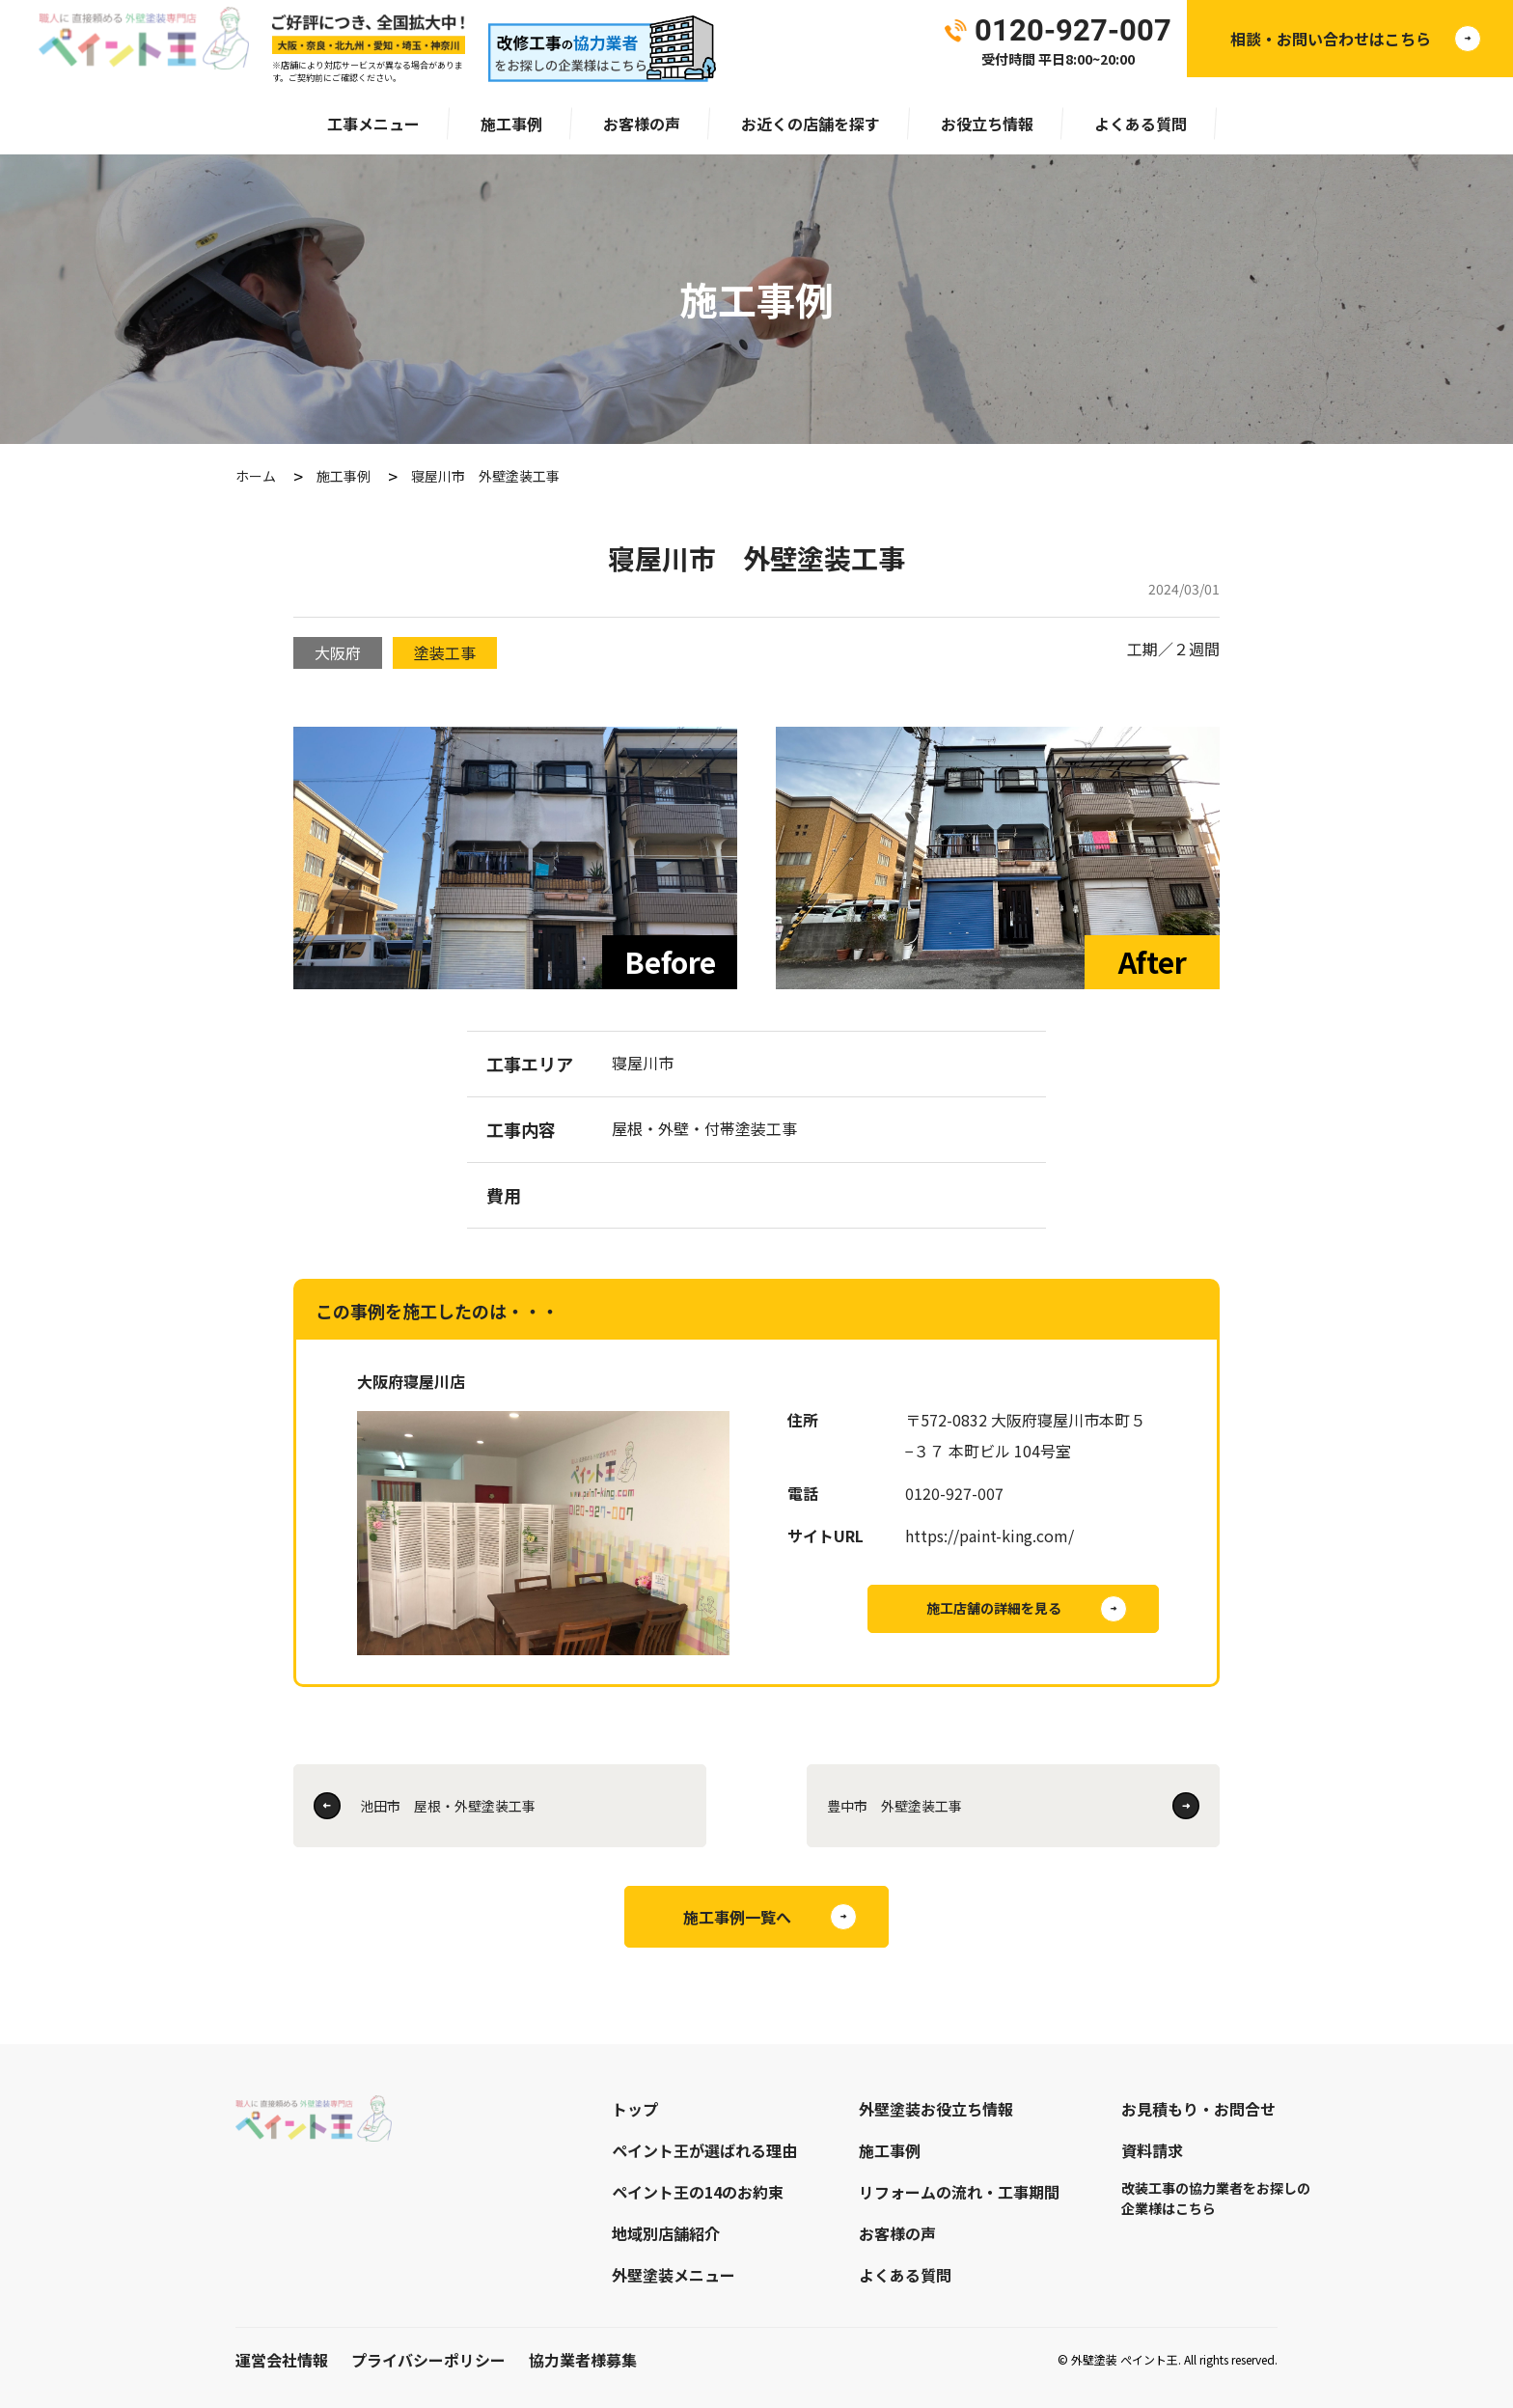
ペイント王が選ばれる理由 (704, 2150)
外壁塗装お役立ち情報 (936, 2108)
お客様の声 (641, 123)
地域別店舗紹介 (666, 2233)
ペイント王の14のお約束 (698, 2191)
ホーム (255, 475)
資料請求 (1152, 2150)
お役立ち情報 (987, 123)
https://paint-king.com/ (989, 1535)
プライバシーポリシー (428, 2359)
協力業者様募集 (583, 2359)
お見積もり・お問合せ (1198, 2108)
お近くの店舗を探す (810, 123)
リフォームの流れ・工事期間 (959, 2191)
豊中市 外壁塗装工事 (894, 1805)
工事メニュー (373, 123)
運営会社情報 (281, 2359)
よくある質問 (1140, 123)
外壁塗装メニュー (673, 2274)
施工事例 (511, 123)
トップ (635, 2108)
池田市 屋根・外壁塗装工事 (448, 1805)
